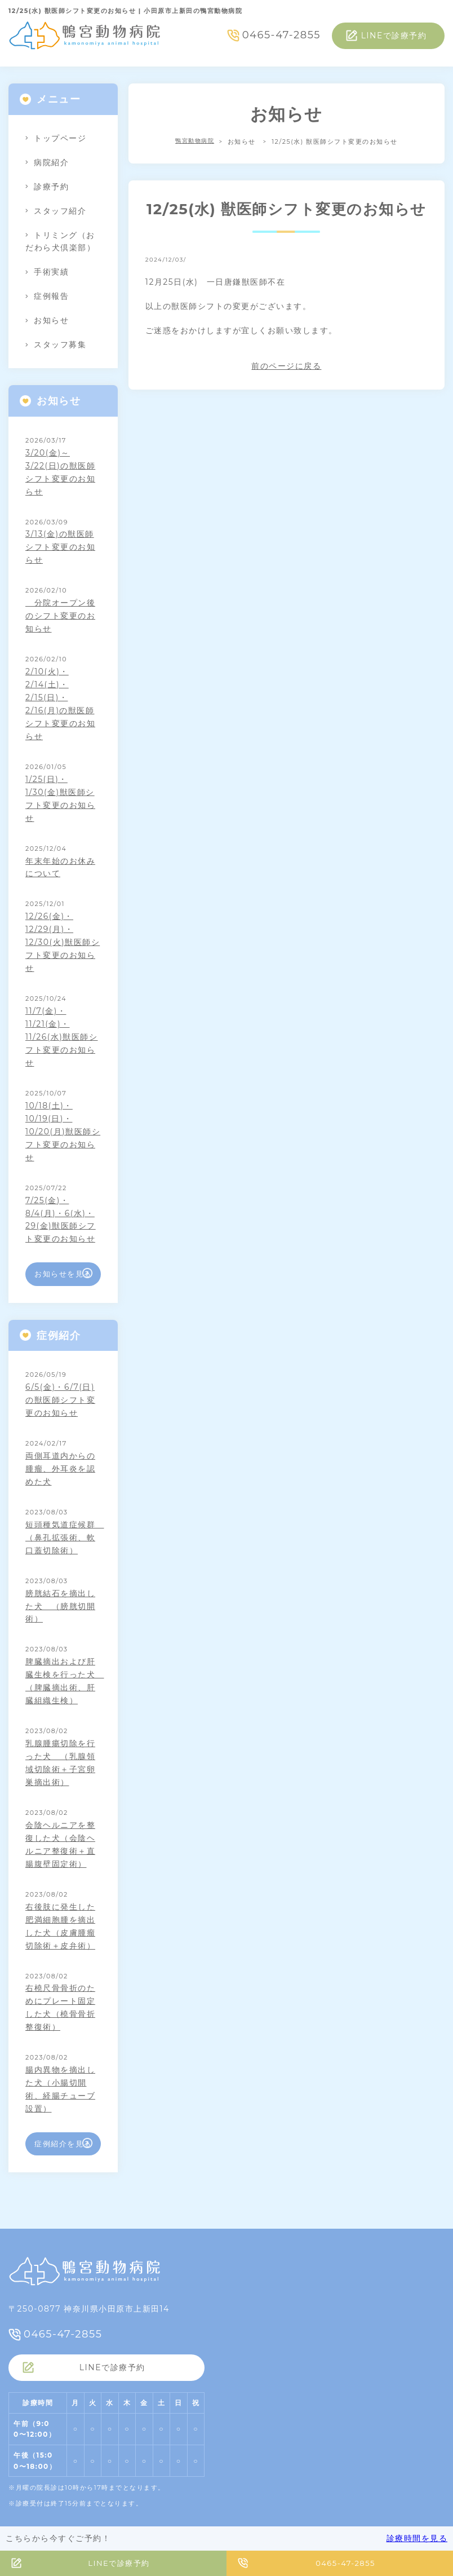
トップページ (60, 138)
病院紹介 (51, 162)
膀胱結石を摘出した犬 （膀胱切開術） (60, 1606)
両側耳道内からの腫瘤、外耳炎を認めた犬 (60, 1469)
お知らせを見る (63, 1273)
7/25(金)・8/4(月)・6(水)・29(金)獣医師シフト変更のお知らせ (60, 1219)
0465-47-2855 (281, 35)
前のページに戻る (286, 366)
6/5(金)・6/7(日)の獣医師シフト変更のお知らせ (60, 1400)
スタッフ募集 (60, 344)
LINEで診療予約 (394, 35)
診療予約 (51, 187)
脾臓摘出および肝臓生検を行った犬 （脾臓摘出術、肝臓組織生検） (63, 1680)
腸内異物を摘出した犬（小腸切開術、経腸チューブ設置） (60, 2089)
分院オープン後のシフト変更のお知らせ (60, 616)
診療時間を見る (417, 2538)
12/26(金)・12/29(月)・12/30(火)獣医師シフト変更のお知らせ (62, 942)
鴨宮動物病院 (195, 141)
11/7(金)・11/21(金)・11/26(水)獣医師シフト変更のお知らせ (61, 1037)
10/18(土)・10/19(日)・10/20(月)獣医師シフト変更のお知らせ (62, 1132)
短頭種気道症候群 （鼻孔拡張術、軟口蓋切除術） (63, 1537)
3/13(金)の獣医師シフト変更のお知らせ (60, 547)
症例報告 (51, 296)
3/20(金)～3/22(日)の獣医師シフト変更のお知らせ (60, 472)
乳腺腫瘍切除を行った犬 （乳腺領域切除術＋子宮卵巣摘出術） (60, 1762)
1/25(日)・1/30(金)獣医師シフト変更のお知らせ (60, 798)
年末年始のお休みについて (60, 867)
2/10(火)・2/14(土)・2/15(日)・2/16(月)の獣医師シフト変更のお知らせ (60, 703)
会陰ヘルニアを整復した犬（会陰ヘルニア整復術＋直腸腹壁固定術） (60, 1844)
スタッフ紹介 (60, 211)
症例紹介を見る (63, 2143)
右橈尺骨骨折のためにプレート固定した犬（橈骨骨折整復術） (60, 2007)
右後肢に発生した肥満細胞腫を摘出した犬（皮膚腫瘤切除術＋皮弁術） (60, 1926)
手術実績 (51, 272)
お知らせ (51, 320)
